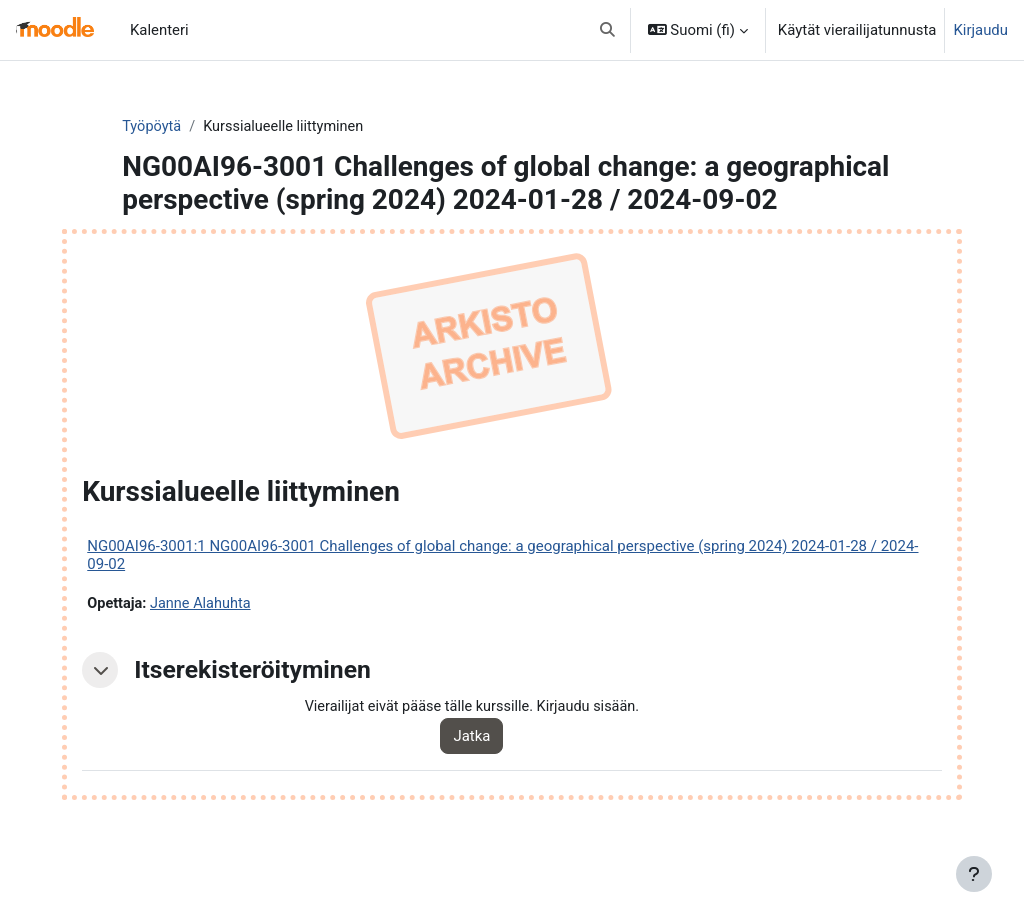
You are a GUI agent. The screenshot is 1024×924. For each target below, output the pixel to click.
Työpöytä (188, 127)
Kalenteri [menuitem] (159, 30)
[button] (607, 30)
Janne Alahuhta (243, 638)
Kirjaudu (980, 30)
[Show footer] (974, 874)
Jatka (496, 771)
